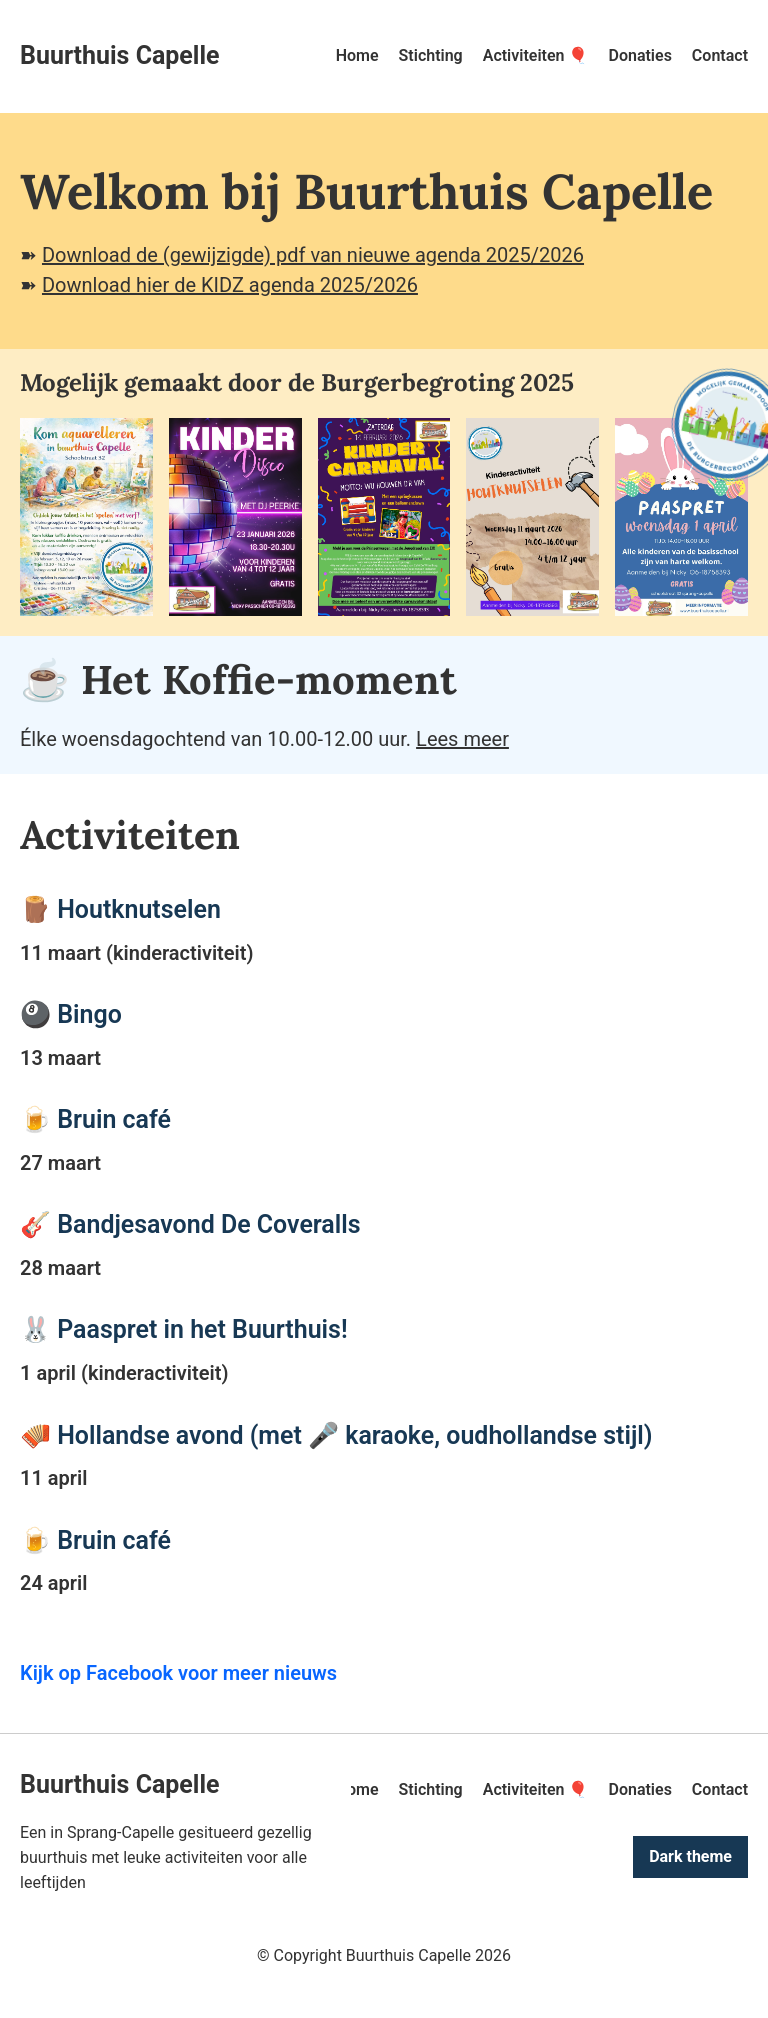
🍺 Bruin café (95, 1119)
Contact (720, 55)
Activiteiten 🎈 (536, 55)
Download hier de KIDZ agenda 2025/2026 (230, 285)
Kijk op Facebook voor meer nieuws (178, 1673)
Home (357, 55)
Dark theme (690, 1856)
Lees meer (462, 739)
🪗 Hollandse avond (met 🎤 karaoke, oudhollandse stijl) (336, 1435)
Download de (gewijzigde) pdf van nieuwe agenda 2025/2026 (313, 255)
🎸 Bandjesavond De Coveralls (190, 1224)
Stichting (431, 55)
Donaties (639, 55)
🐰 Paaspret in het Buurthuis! (184, 1329)
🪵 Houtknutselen (120, 909)
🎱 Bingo (71, 1014)
